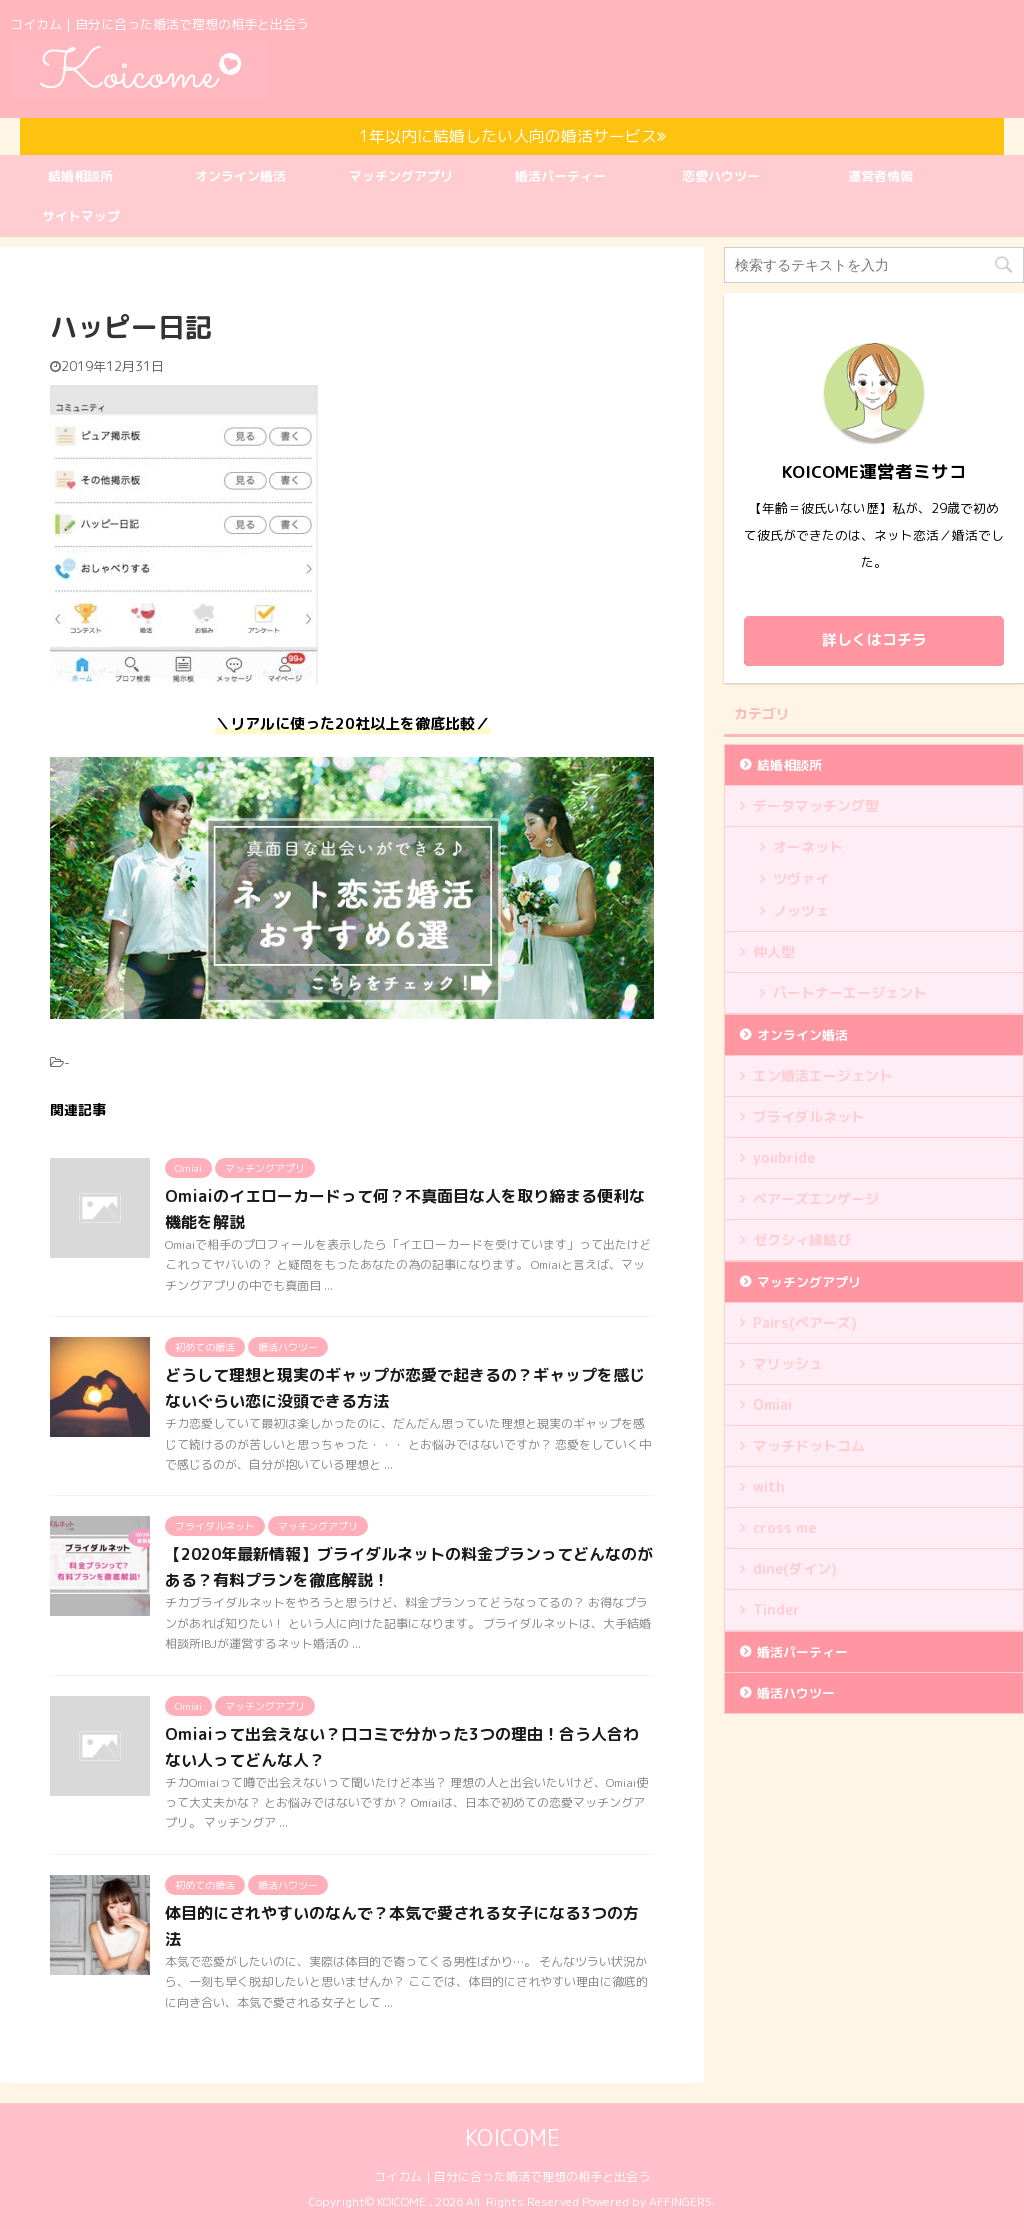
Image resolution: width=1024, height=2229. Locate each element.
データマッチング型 (816, 805)
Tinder (776, 1609)
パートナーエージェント (850, 992)
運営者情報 (880, 176)
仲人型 (774, 951)
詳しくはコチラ (874, 639)
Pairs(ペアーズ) (805, 1322)
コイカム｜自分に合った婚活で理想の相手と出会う (512, 2176)
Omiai (772, 1404)
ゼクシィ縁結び (802, 1239)
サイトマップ (81, 216)
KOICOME (512, 2137)
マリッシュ (788, 1363)
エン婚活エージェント (823, 1075)
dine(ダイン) (795, 1568)
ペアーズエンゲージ (816, 1198)
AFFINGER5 (680, 2201)
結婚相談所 (80, 176)
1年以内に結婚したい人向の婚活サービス (512, 136)
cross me (784, 1527)
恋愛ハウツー (721, 176)
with (769, 1486)
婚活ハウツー (796, 1693)
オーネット (808, 846)
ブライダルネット (809, 1116)
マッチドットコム (809, 1445)
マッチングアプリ (401, 176)
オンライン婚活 (240, 176)
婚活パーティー (560, 176)
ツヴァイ (801, 878)
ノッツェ (801, 910)
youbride (784, 1157)
